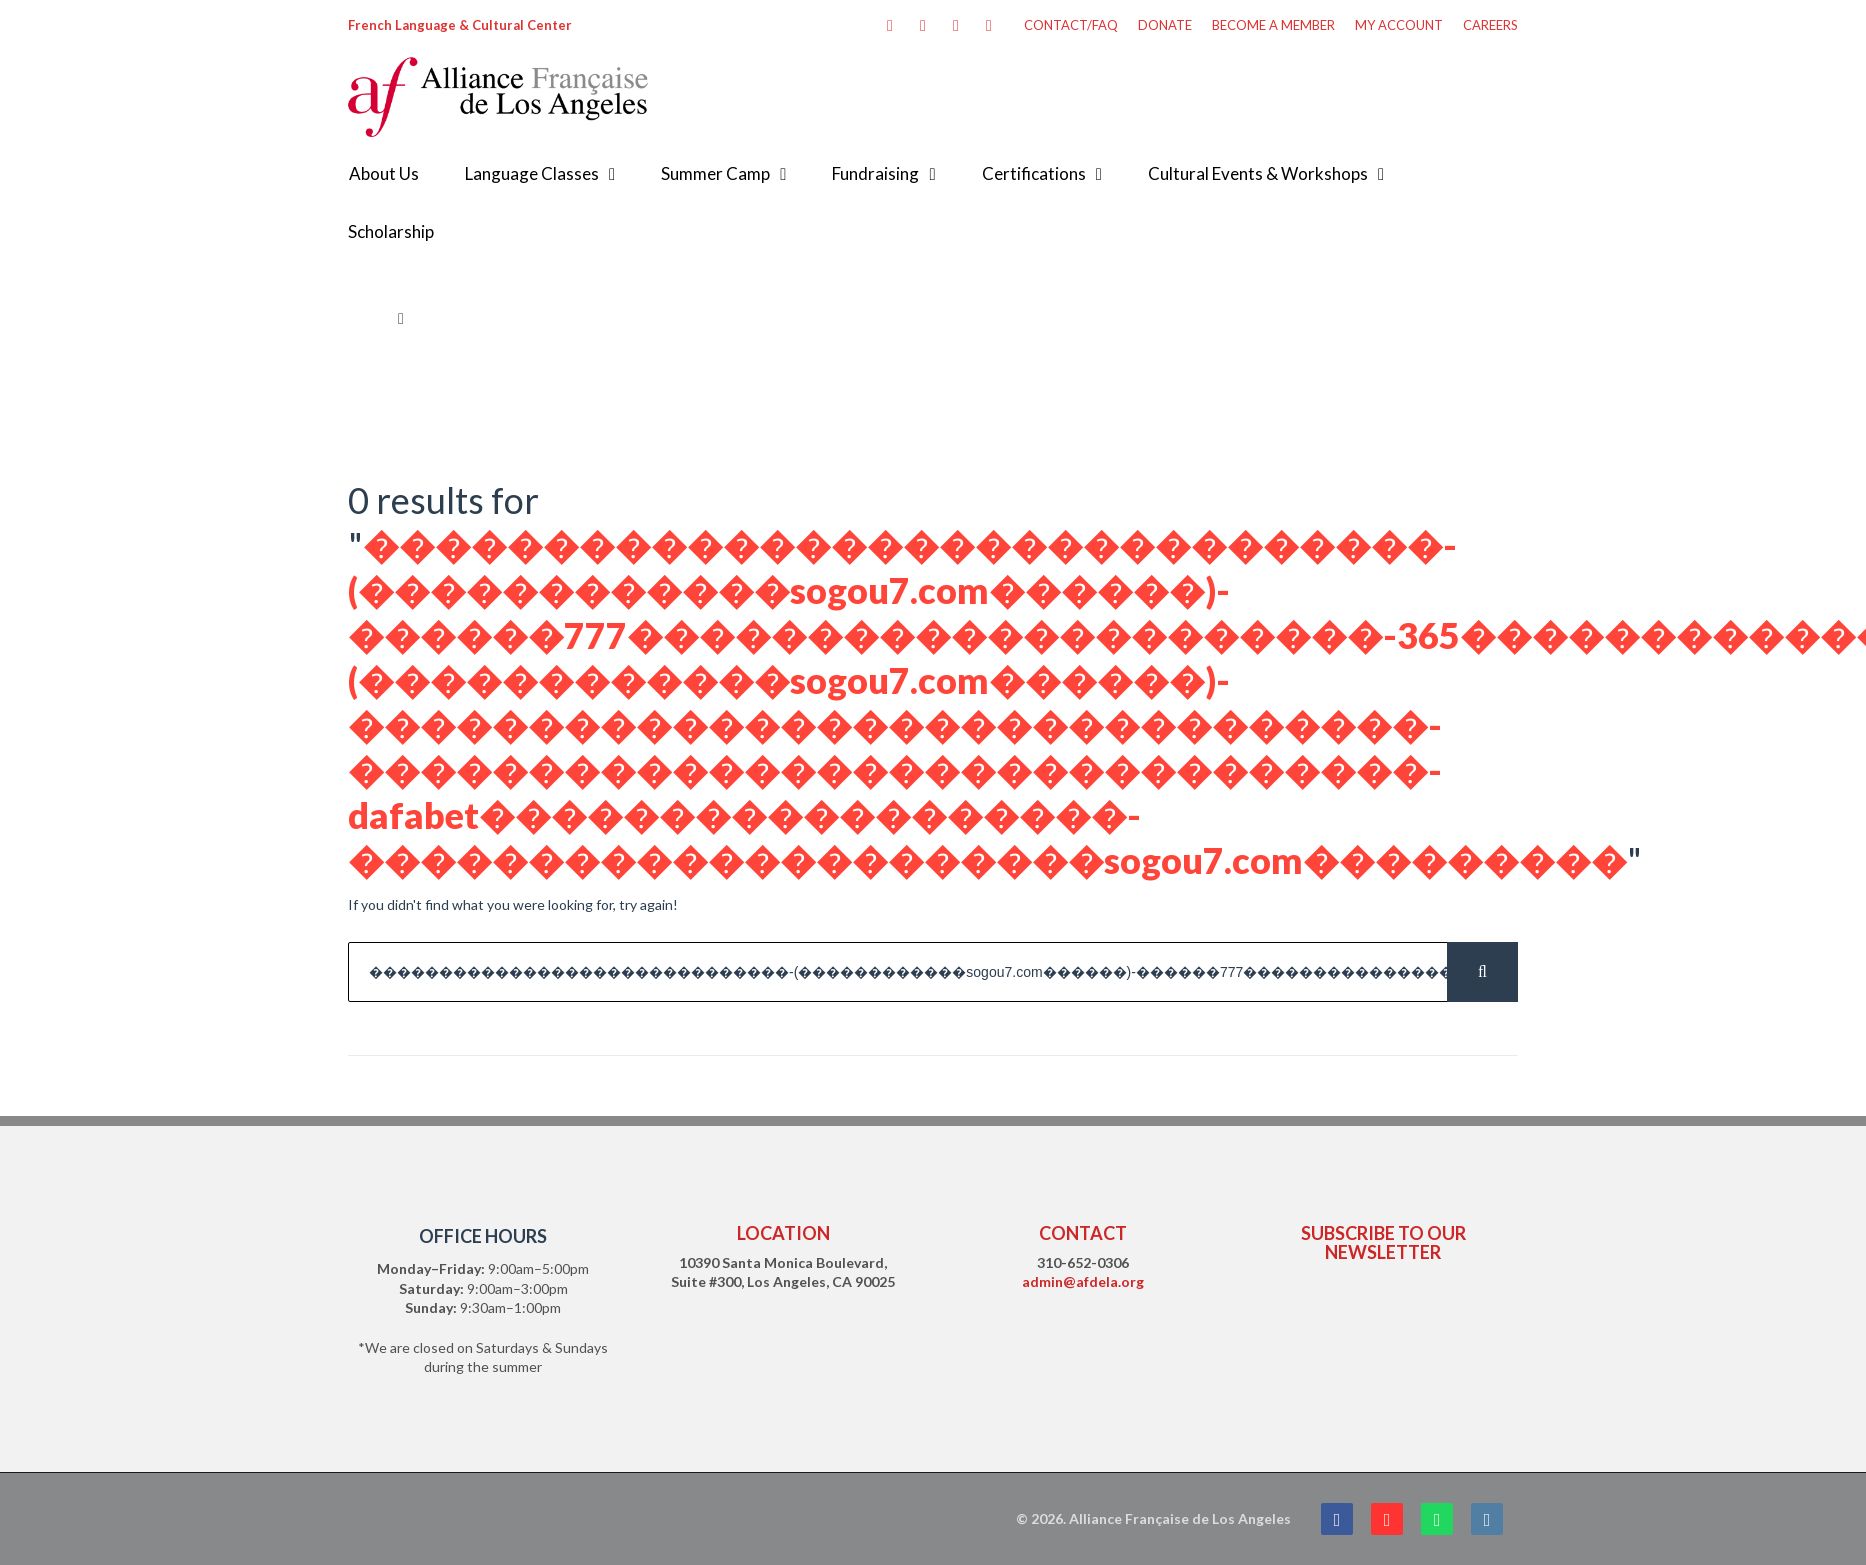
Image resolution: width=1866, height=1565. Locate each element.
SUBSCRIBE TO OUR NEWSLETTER (1383, 1242)
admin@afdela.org (1083, 1281)
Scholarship (391, 231)
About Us (384, 173)
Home (366, 318)
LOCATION (783, 1233)
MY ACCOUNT (1399, 25)
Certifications (1034, 173)
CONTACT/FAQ (1071, 25)
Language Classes (532, 173)
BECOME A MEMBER (1273, 25)
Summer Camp (715, 173)
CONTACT (1083, 1233)
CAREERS (1490, 25)
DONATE (1165, 25)
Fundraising (875, 173)
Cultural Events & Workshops (1258, 173)
